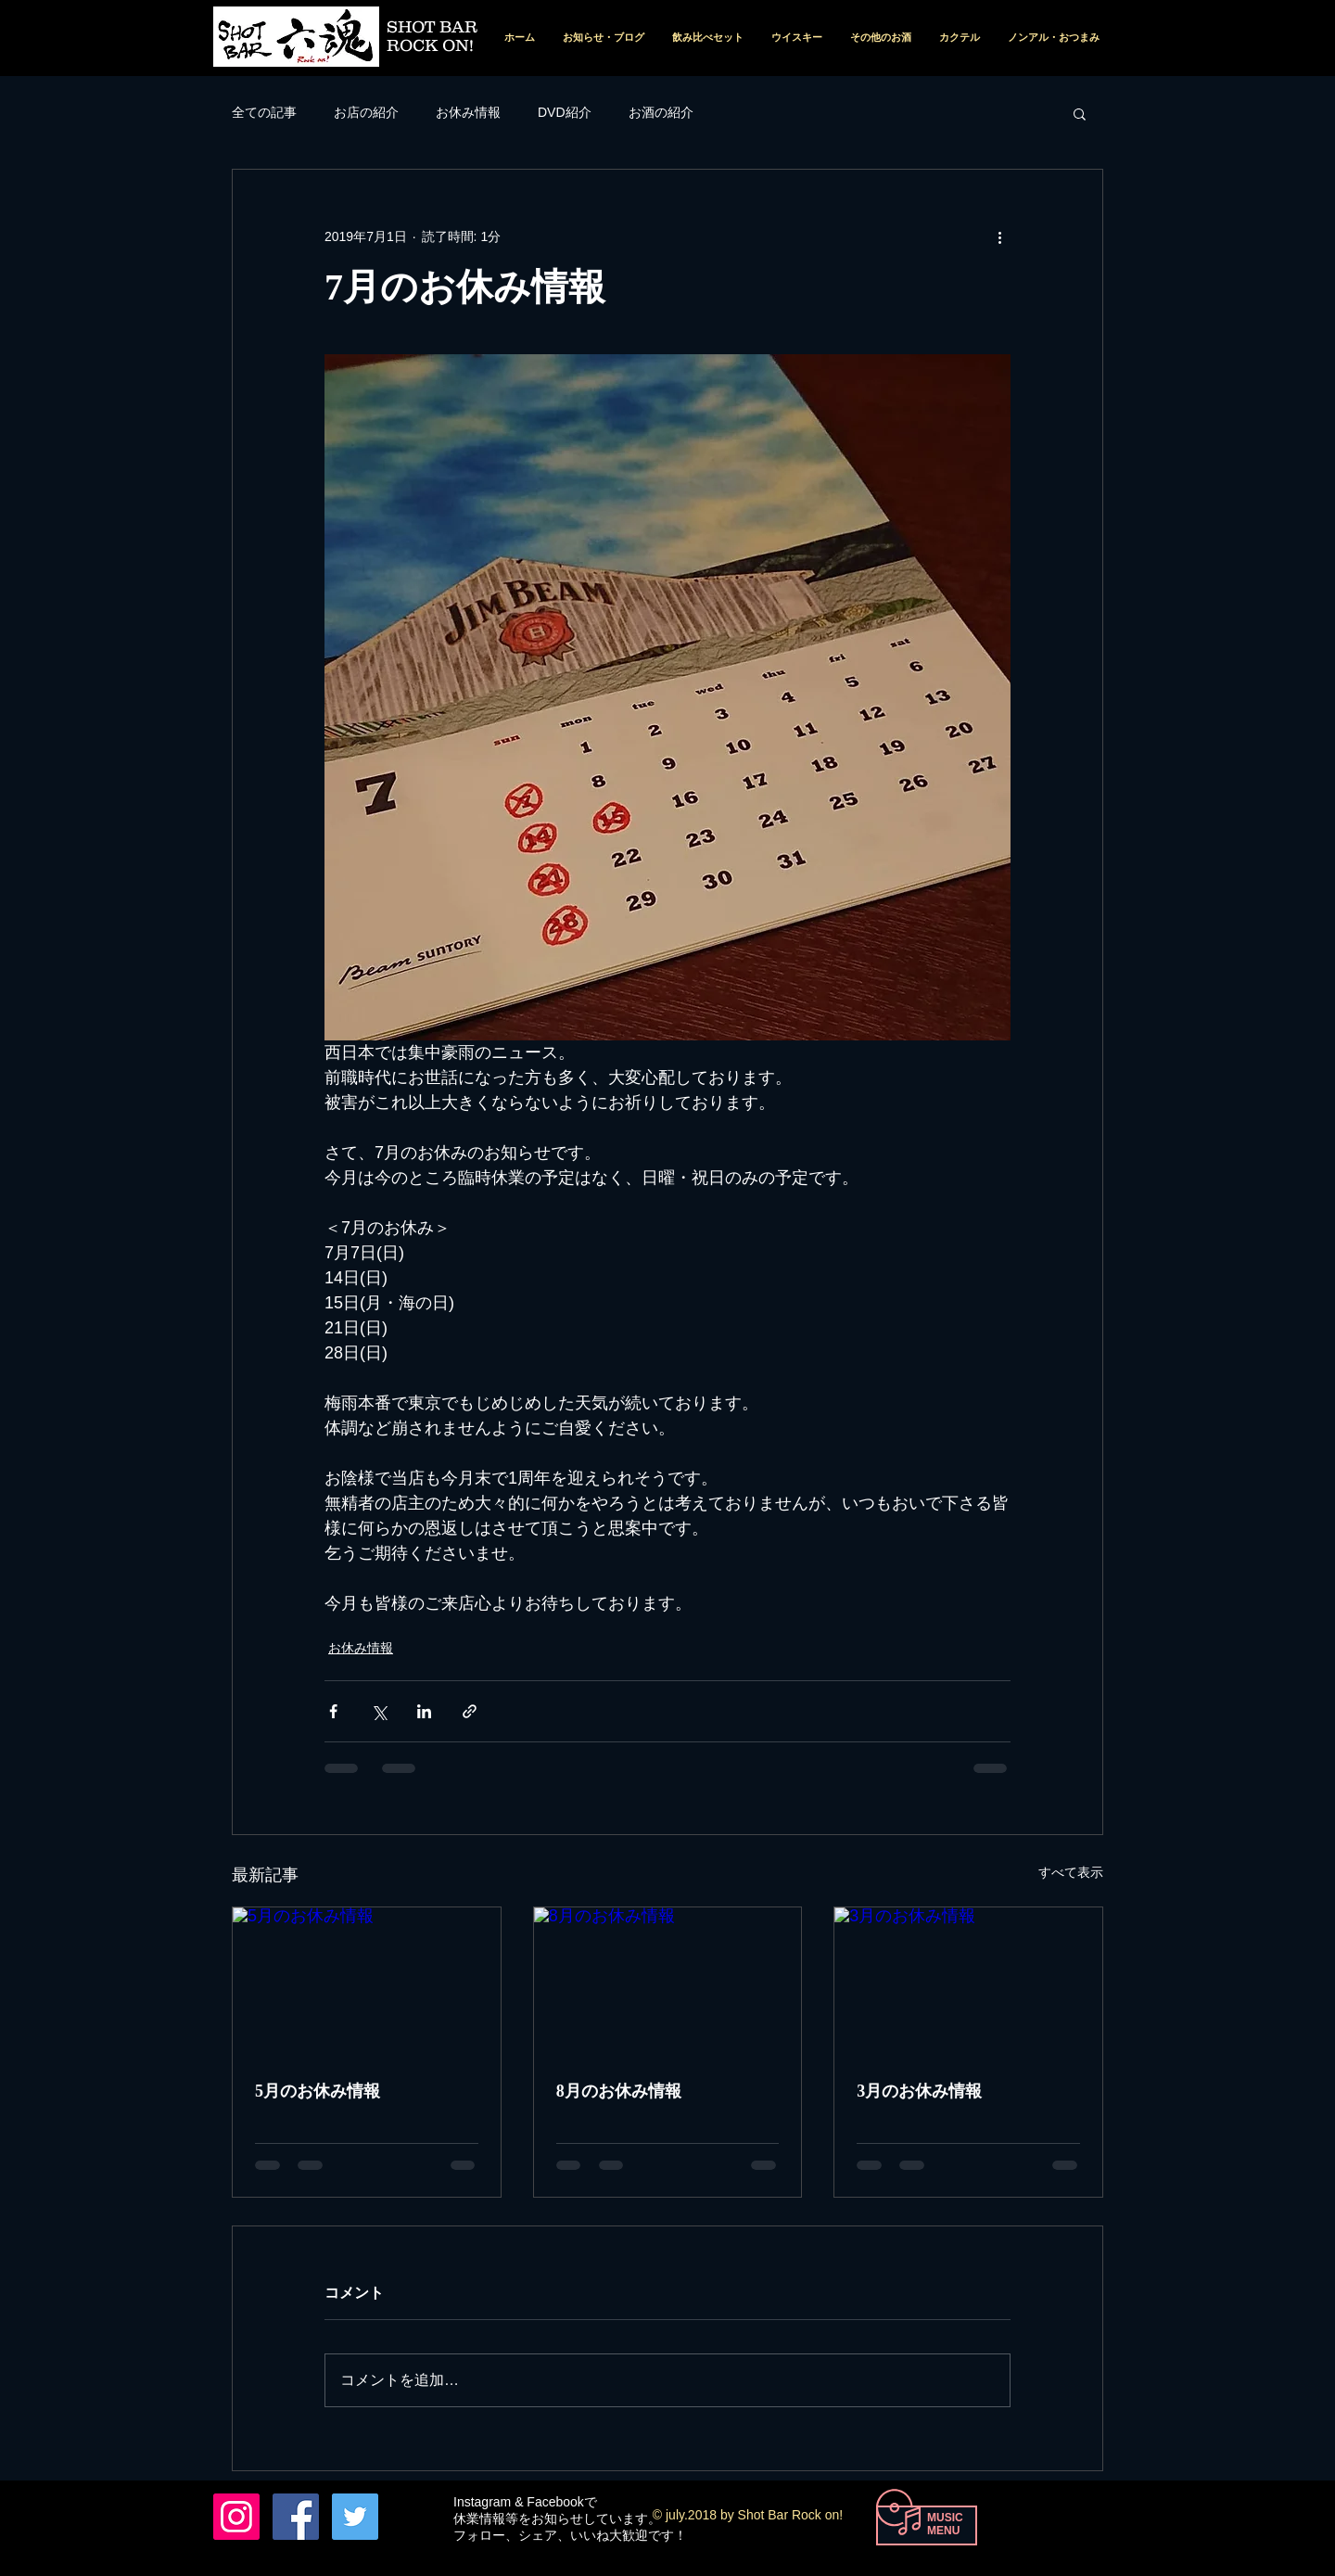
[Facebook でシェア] (333, 1711)
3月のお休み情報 (919, 2091)
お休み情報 (468, 112)
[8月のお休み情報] (668, 1982)
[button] (1079, 113)
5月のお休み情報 (317, 2091)
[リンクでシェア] (469, 1711)
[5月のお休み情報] (367, 1982)
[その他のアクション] (999, 236)
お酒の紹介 (661, 112)
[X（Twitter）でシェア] (379, 1711)
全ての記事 (264, 112)
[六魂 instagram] (236, 2516)
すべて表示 (1070, 1872)
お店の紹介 (366, 112)
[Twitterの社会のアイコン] (355, 2516)
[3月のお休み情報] (968, 1982)
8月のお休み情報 (618, 2091)
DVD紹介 (564, 112)
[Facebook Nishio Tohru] (296, 2516)
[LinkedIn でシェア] (424, 1711)
